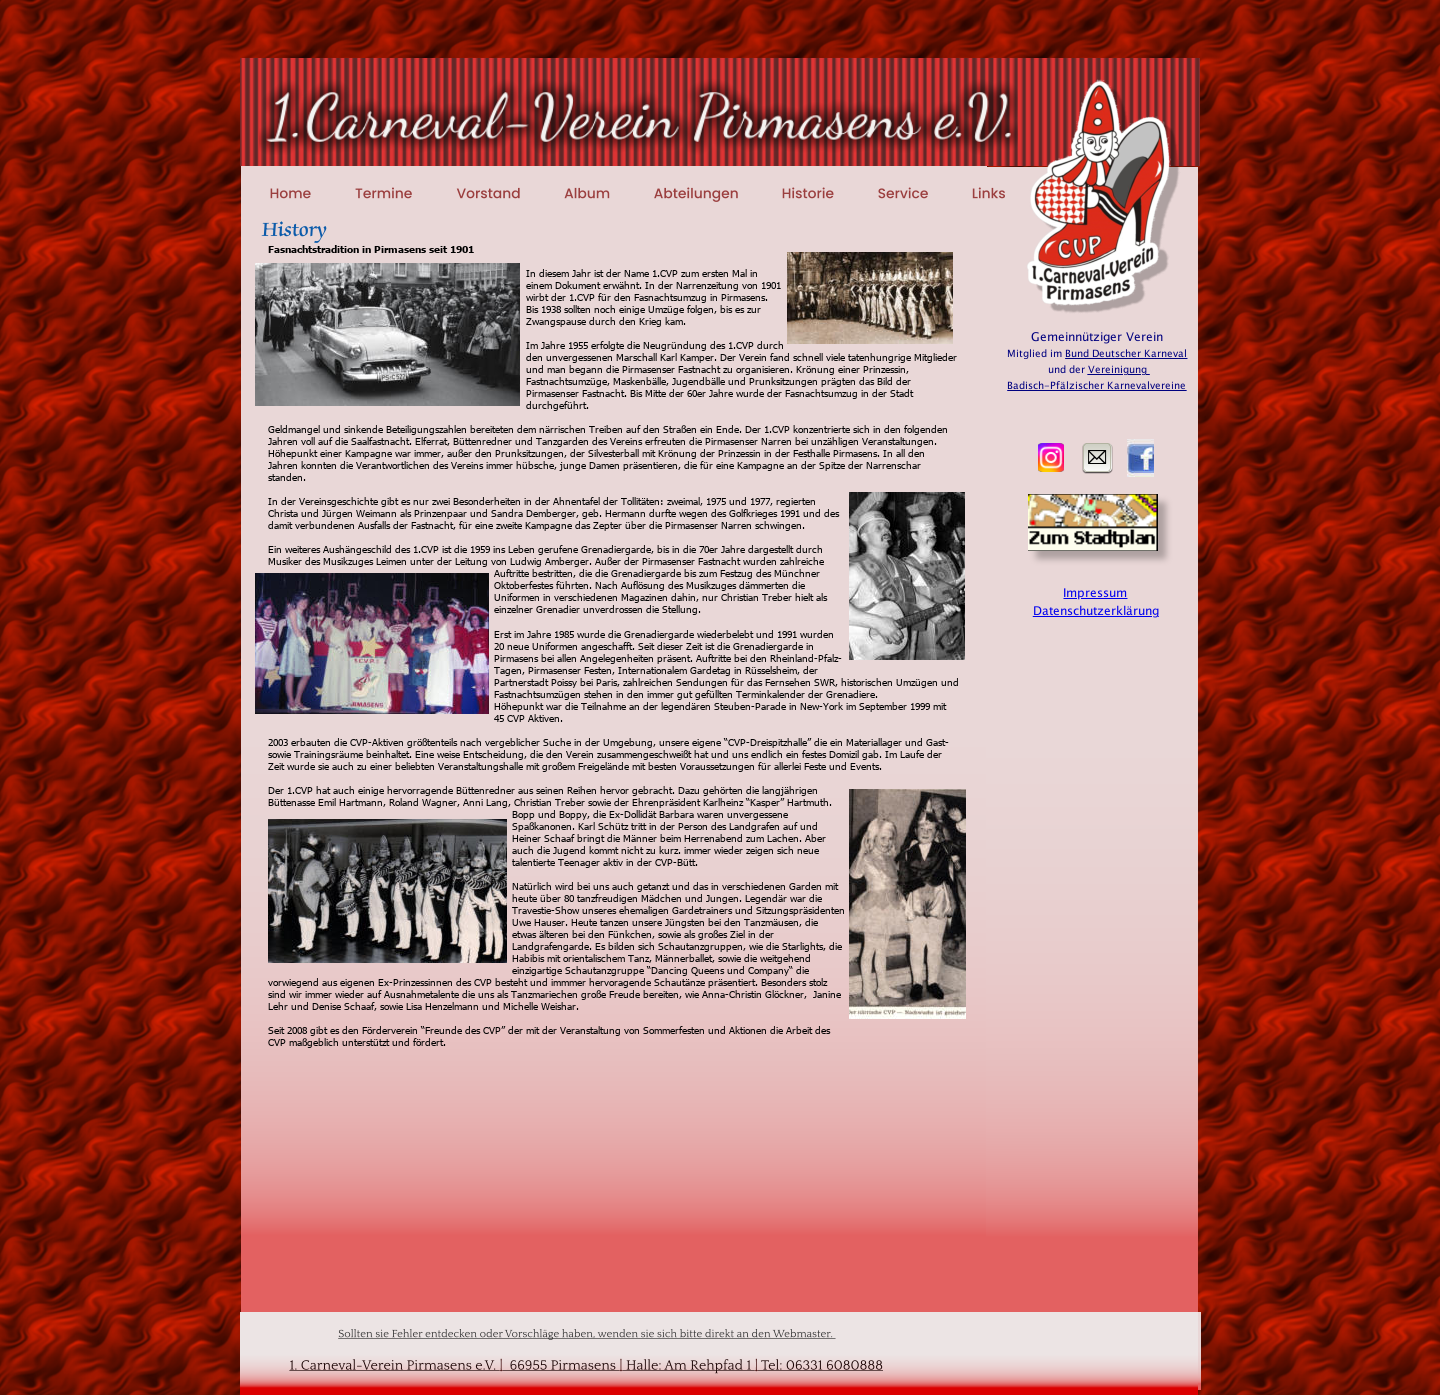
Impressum (1095, 593)
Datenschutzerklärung (1096, 611)
